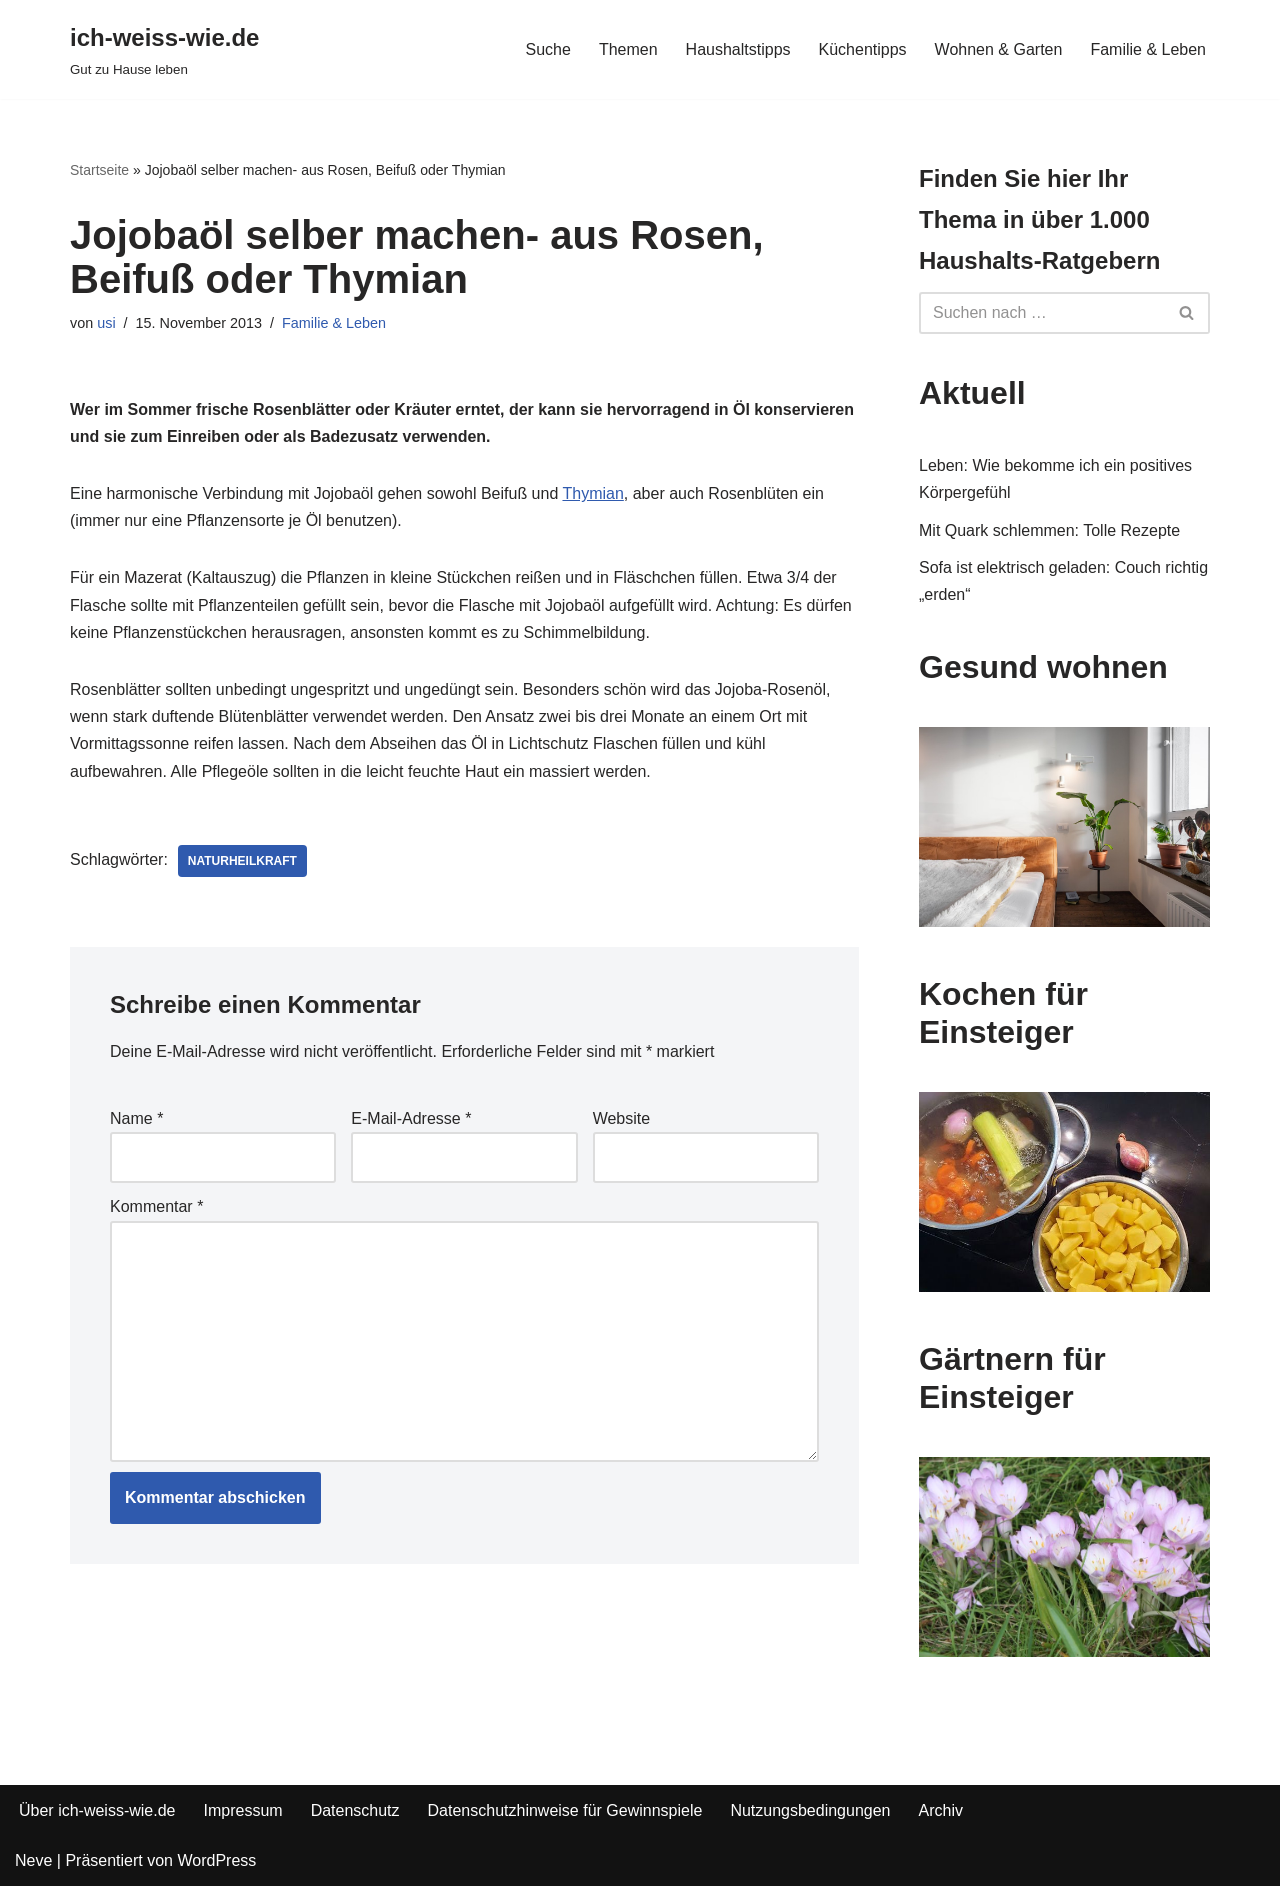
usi (106, 323)
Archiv (941, 1810)
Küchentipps (863, 49)
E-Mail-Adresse (411, 1118)
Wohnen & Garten (999, 49)
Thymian (592, 493)
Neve (33, 1860)
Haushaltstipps (738, 49)
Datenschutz (355, 1810)
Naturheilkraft (242, 861)
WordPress (216, 1860)
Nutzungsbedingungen (810, 1810)
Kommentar (156, 1206)
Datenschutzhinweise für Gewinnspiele (565, 1810)
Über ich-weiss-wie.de (97, 1810)
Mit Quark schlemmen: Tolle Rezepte (1049, 530)
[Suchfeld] (1042, 313)
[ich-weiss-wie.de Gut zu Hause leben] (164, 49)
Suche (548, 49)
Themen (628, 49)
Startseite (99, 170)
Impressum (243, 1810)
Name (136, 1118)
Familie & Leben (1148, 49)
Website (622, 1118)
